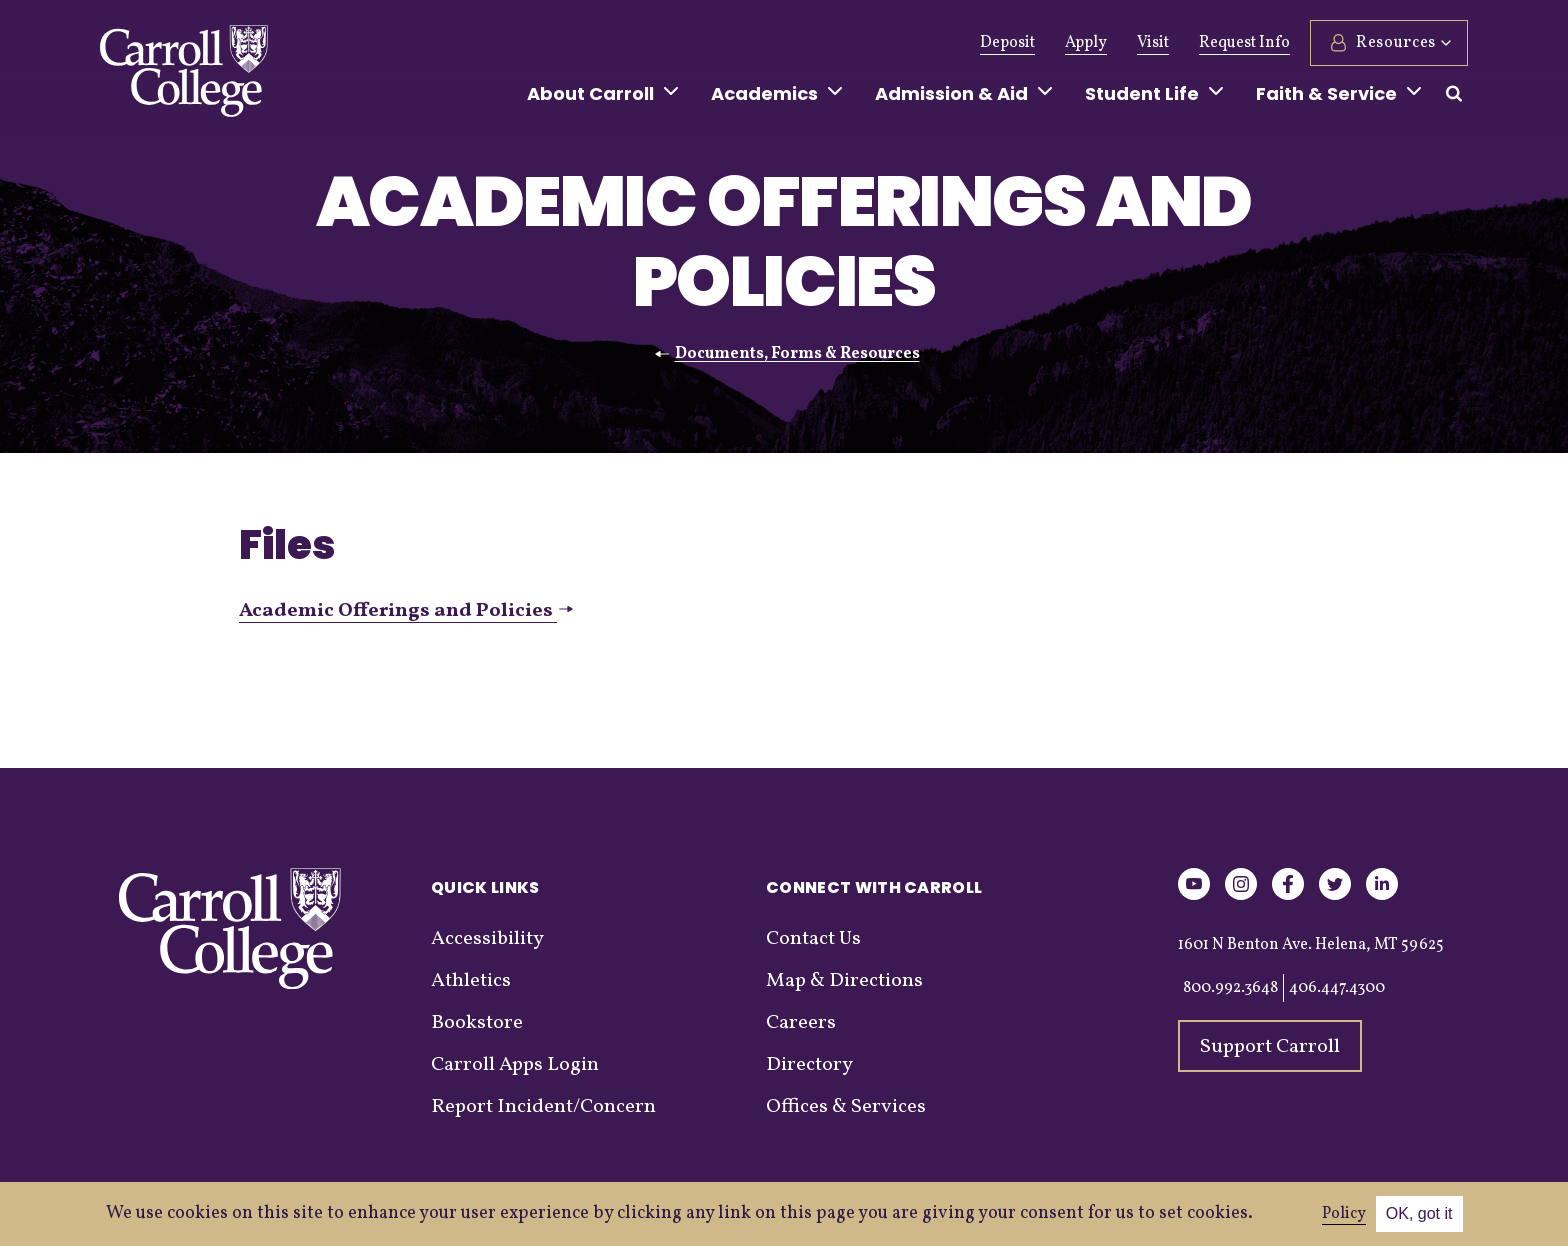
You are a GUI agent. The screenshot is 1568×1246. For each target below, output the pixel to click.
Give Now (475, 43)
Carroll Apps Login (515, 1065)
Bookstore (477, 1023)
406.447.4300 (1337, 988)
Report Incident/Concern (543, 1107)
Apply (1086, 43)
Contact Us (813, 939)
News (736, 43)
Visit (1153, 43)
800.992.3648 (1230, 988)
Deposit (1007, 43)
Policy (1344, 1214)
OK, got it (1419, 1213)
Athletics (655, 43)
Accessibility (487, 939)
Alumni (567, 43)
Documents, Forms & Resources (797, 354)
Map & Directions (844, 981)
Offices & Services (846, 1107)
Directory (809, 1065)
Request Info (1244, 43)
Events (809, 43)
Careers (801, 1023)
